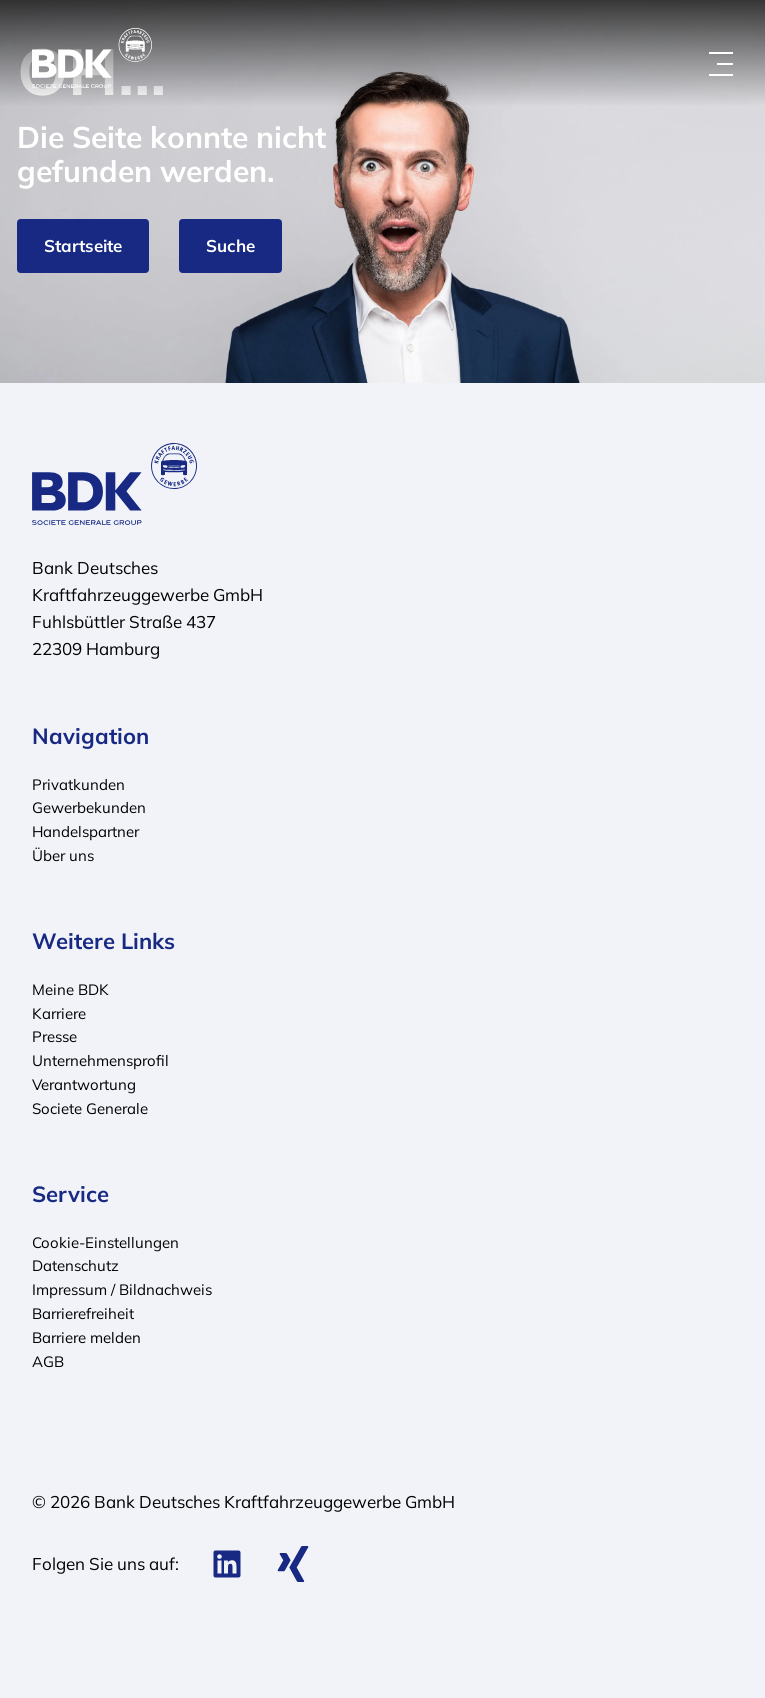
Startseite (83, 245)
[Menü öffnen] (721, 64)
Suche (230, 245)
